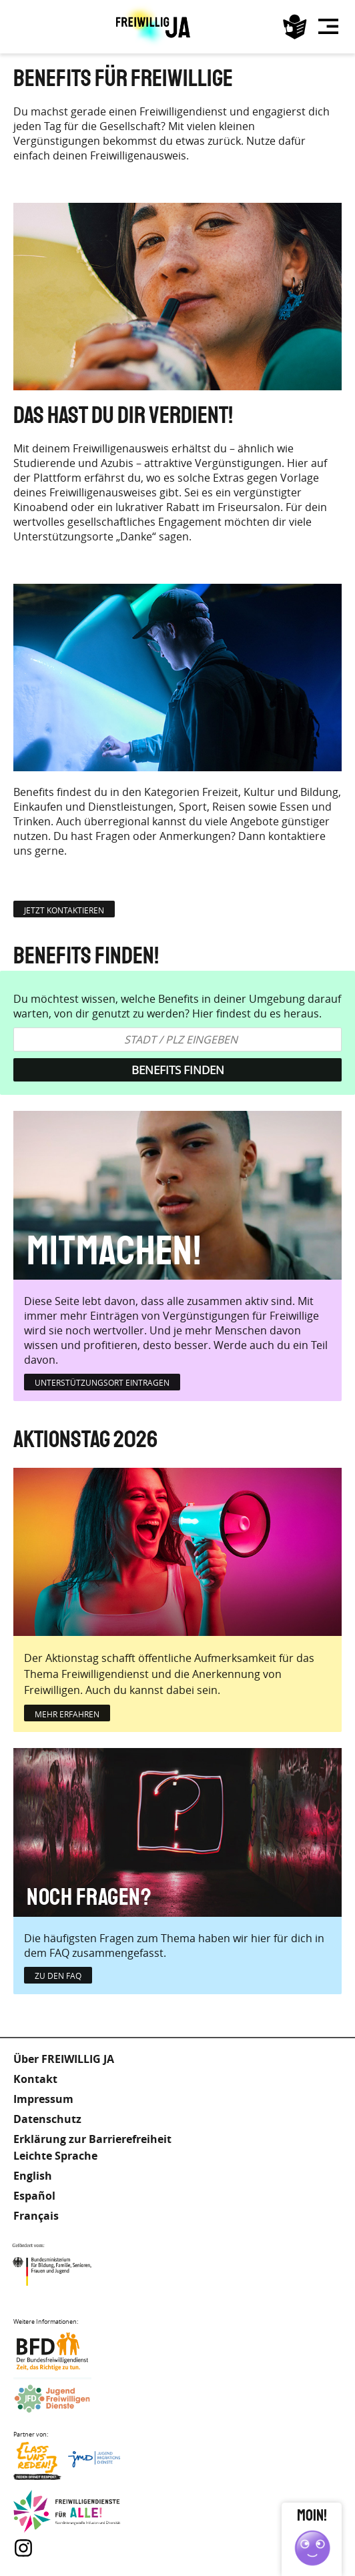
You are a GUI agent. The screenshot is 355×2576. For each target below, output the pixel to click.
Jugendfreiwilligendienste (66, 2399)
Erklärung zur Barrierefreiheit (92, 2139)
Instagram (23, 2548)
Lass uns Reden (66, 2464)
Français (36, 2215)
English (32, 2175)
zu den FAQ (58, 1975)
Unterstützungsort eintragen (102, 1382)
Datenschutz (47, 2119)
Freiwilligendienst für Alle (66, 2512)
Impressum (43, 2099)
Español (34, 2195)
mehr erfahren (67, 1714)
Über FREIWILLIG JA (63, 2059)
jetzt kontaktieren (64, 910)
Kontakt (35, 2079)
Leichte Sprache (295, 26)
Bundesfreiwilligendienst (66, 2351)
